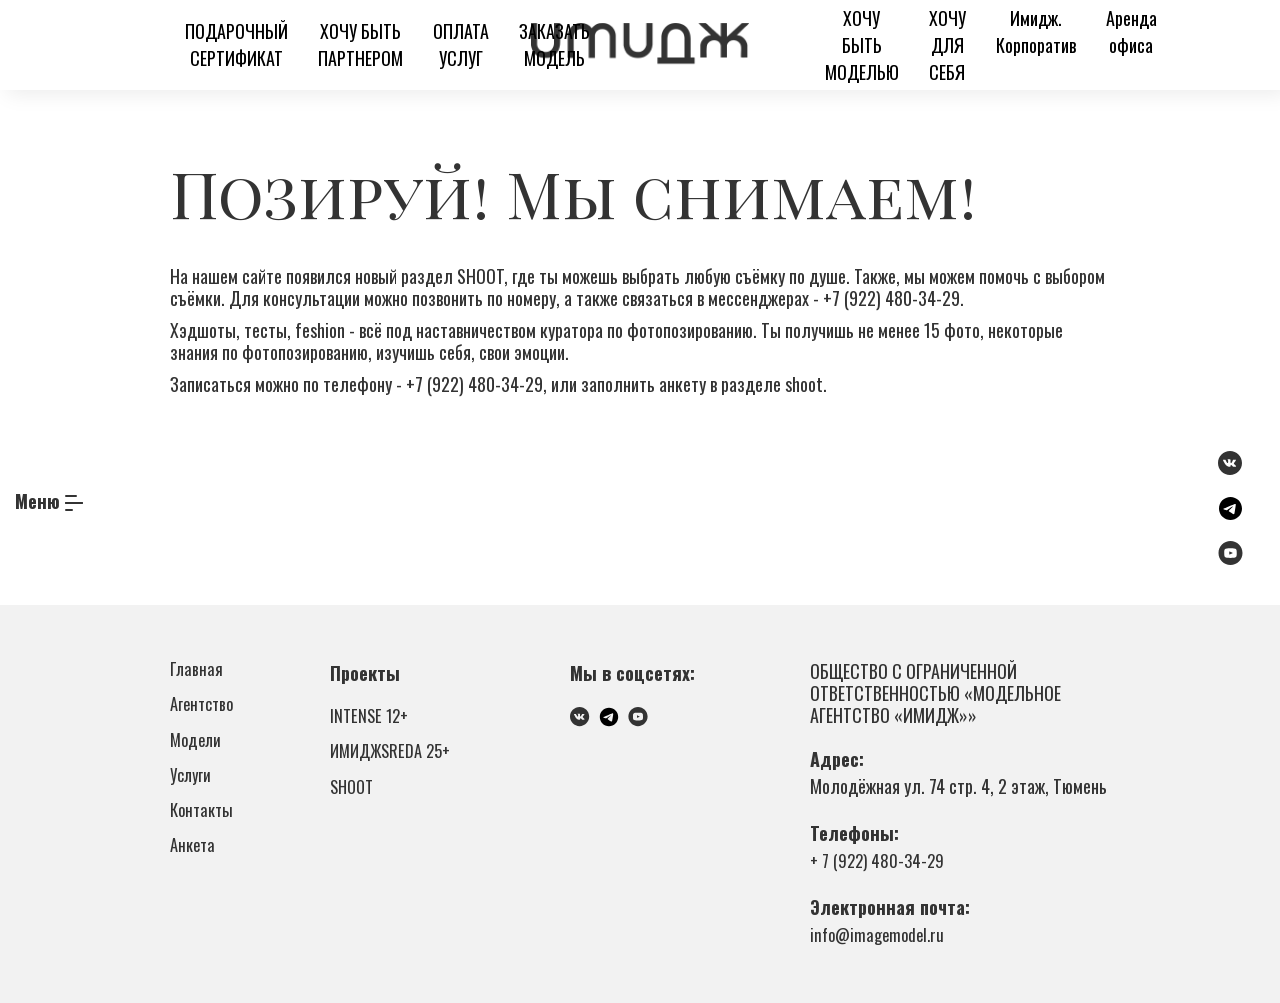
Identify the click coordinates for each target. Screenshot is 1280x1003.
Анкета (194, 881)
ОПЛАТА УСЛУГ (461, 44)
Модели (198, 755)
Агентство (204, 713)
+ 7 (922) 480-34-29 (880, 860)
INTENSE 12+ (371, 718)
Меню (37, 501)
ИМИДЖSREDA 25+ (395, 760)
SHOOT (354, 802)
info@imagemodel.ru (881, 934)
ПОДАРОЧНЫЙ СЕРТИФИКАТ (236, 44)
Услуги (193, 797)
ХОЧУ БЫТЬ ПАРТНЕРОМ (360, 44)
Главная (198, 671)
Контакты (204, 839)
